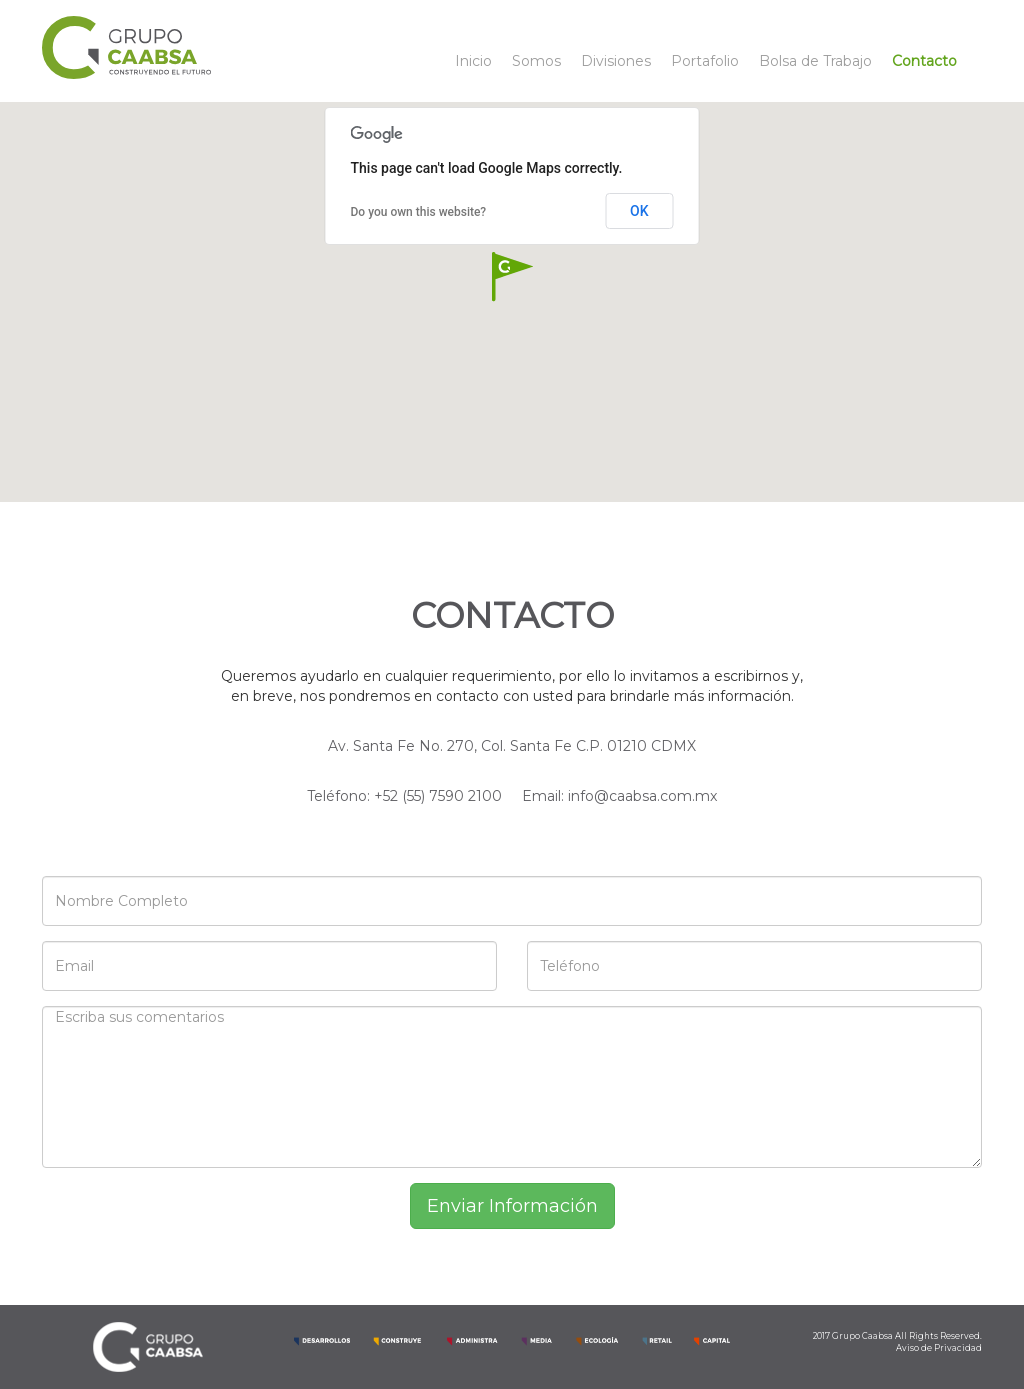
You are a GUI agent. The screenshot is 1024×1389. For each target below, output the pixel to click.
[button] (512, 277)
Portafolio (705, 61)
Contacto (924, 61)
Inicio (473, 61)
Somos (536, 61)
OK (639, 211)
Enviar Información (512, 1206)
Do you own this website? (419, 212)
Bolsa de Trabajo (815, 61)
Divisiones (616, 61)
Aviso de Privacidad (939, 1348)
